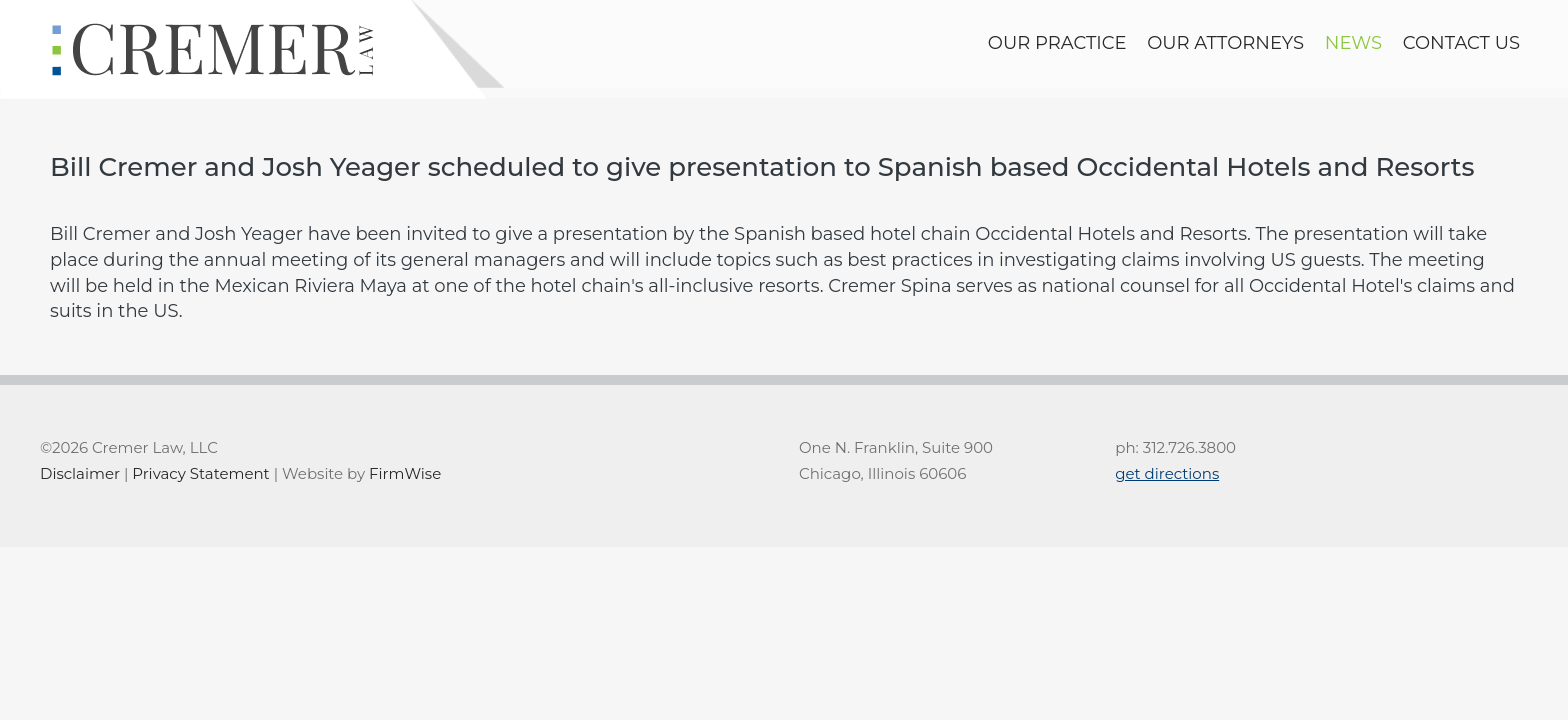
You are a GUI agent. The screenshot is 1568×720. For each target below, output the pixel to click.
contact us (1461, 43)
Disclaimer (80, 473)
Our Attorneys (1225, 43)
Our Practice (1057, 43)
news (1353, 43)
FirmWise (405, 473)
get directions (1167, 473)
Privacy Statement (200, 473)
